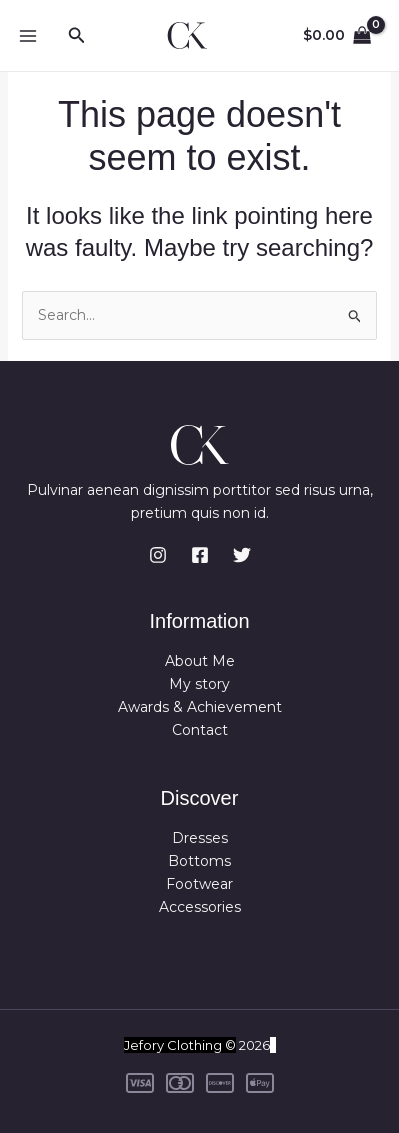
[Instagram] (158, 555)
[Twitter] (242, 555)
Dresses (200, 838)
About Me (200, 661)
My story (199, 684)
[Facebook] (200, 555)
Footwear (199, 884)
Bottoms (199, 861)
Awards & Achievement (200, 707)
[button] (77, 36)
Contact (200, 730)
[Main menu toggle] (28, 36)
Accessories (200, 907)
